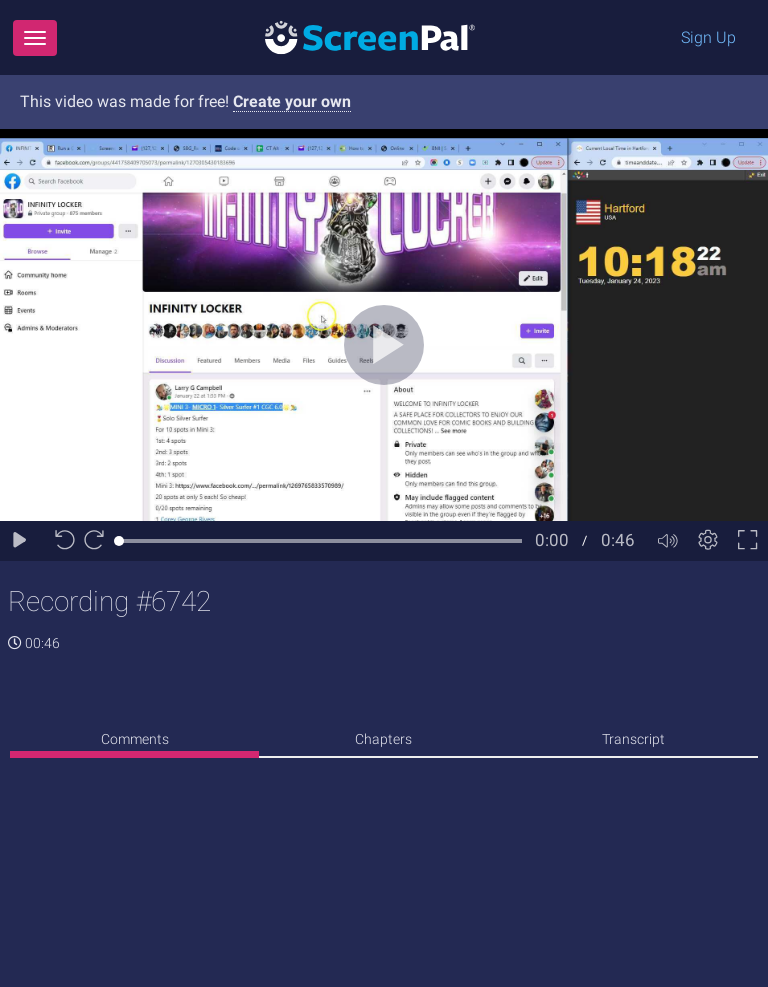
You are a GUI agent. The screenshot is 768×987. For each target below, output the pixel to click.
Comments (135, 739)
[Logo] (370, 36)
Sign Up (708, 37)
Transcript (633, 739)
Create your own (292, 101)
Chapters (383, 739)
